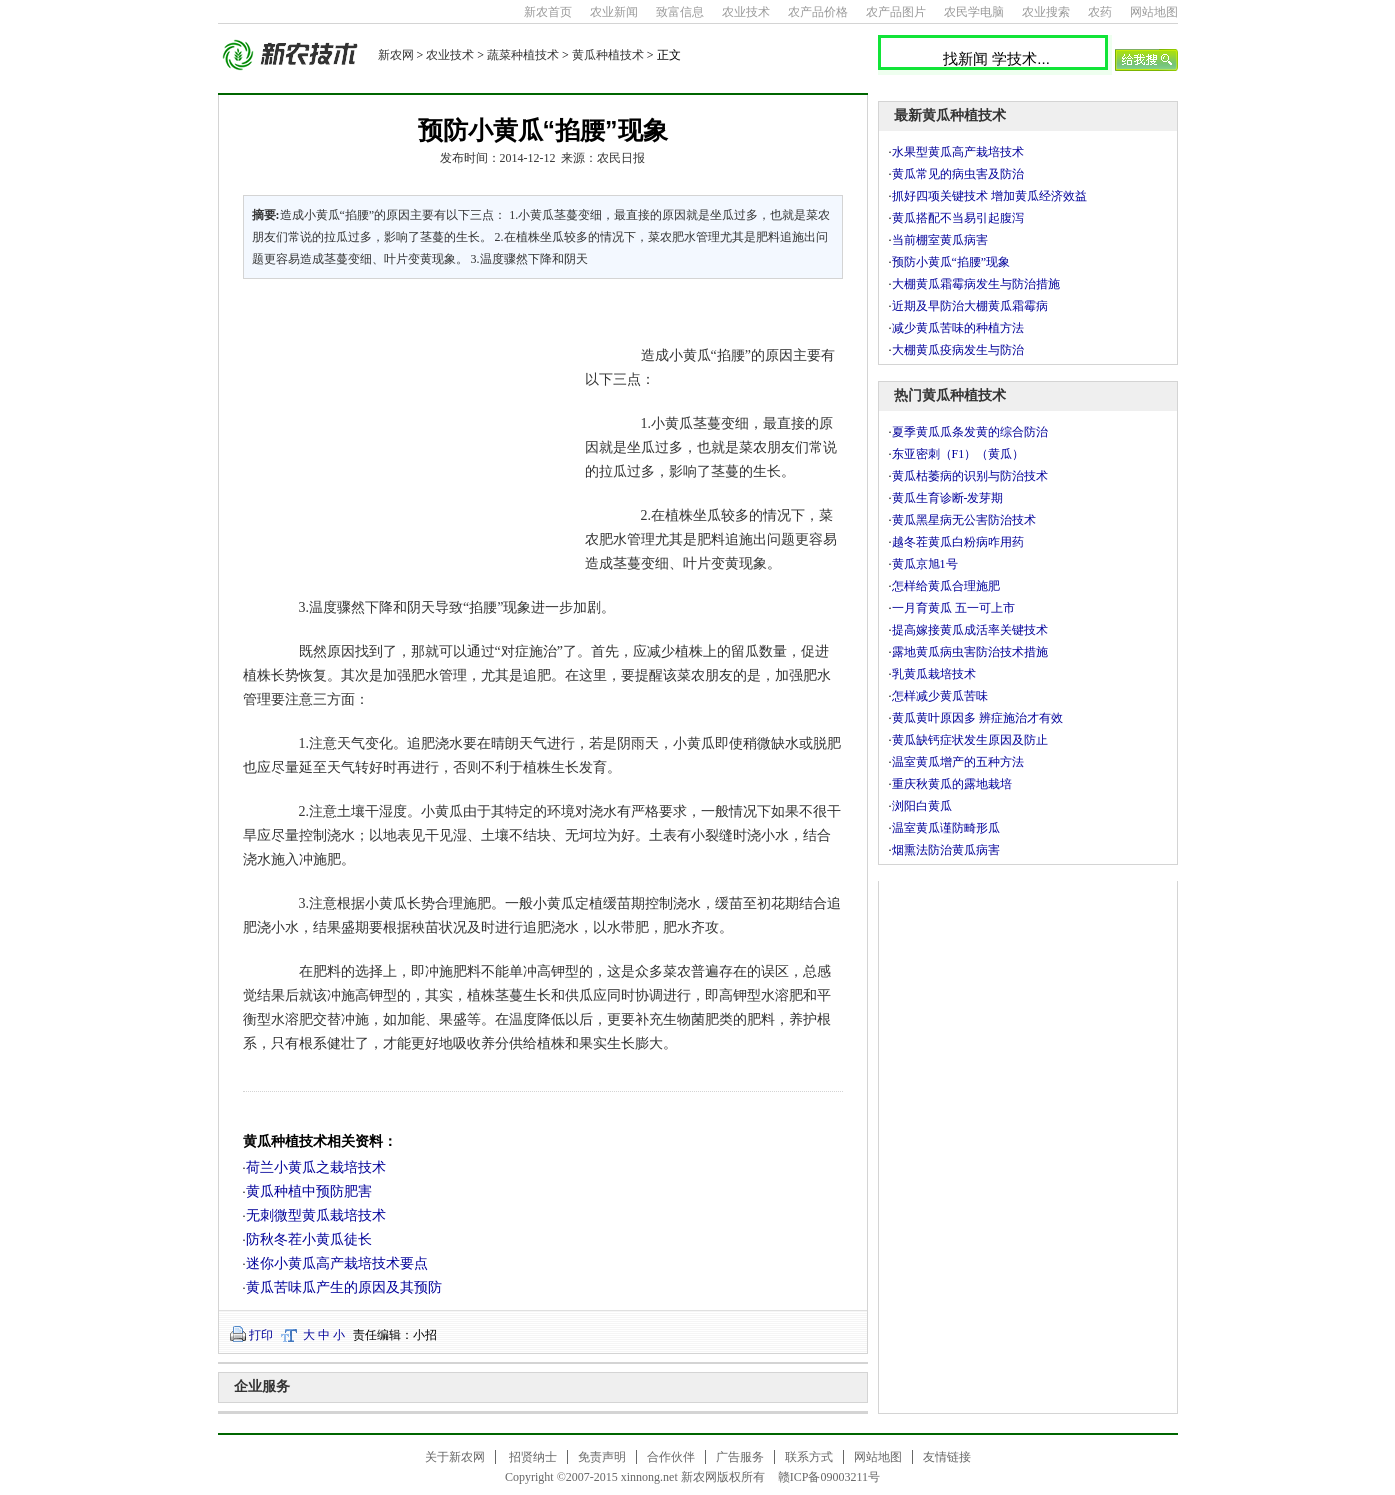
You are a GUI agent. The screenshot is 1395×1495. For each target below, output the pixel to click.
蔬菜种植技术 (523, 55)
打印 (261, 1335)
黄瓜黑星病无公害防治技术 (964, 520)
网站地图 (1154, 12)
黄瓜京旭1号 (925, 564)
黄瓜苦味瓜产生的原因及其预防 (344, 1287)
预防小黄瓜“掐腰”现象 (951, 262)
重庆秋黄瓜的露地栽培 (952, 784)
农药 (1100, 12)
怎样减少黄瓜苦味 (940, 696)
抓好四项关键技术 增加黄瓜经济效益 (989, 196)
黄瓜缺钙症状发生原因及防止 (970, 740)
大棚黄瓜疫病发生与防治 (958, 350)
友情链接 (947, 1457)
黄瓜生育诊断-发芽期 (948, 498)
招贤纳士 (533, 1457)
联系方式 (809, 1457)
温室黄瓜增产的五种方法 (958, 762)
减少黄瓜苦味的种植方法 (958, 328)
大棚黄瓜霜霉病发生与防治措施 (976, 284)
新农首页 (548, 12)
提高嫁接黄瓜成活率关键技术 (970, 630)
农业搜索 (1046, 12)
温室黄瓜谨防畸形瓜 (946, 828)
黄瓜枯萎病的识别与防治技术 (970, 476)
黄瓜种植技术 (608, 55)
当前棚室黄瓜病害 (940, 240)
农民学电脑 (974, 12)
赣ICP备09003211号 (829, 1477)
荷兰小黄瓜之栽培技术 (316, 1167)
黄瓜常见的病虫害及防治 (958, 174)
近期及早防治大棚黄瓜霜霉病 (970, 306)
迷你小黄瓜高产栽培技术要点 (337, 1263)
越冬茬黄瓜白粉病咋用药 (958, 542)
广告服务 (740, 1457)
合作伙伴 (671, 1457)
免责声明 (602, 1457)
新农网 (396, 55)
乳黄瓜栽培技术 (934, 674)
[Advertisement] (402, 430)
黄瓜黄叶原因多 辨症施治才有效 (977, 718)
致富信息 (680, 12)
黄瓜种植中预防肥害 (309, 1191)
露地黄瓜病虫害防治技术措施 (970, 652)
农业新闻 (614, 12)
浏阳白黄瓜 (922, 806)
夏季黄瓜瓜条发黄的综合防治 (970, 432)
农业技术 (746, 12)
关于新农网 (455, 1457)
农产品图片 (896, 12)
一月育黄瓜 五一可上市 (953, 608)
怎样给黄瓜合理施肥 (946, 586)
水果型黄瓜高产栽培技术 (958, 152)
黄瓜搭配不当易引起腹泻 (958, 218)
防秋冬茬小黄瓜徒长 (309, 1239)
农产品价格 (818, 12)
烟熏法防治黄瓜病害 (946, 850)
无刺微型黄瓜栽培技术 (316, 1215)
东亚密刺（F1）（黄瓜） (958, 454)
